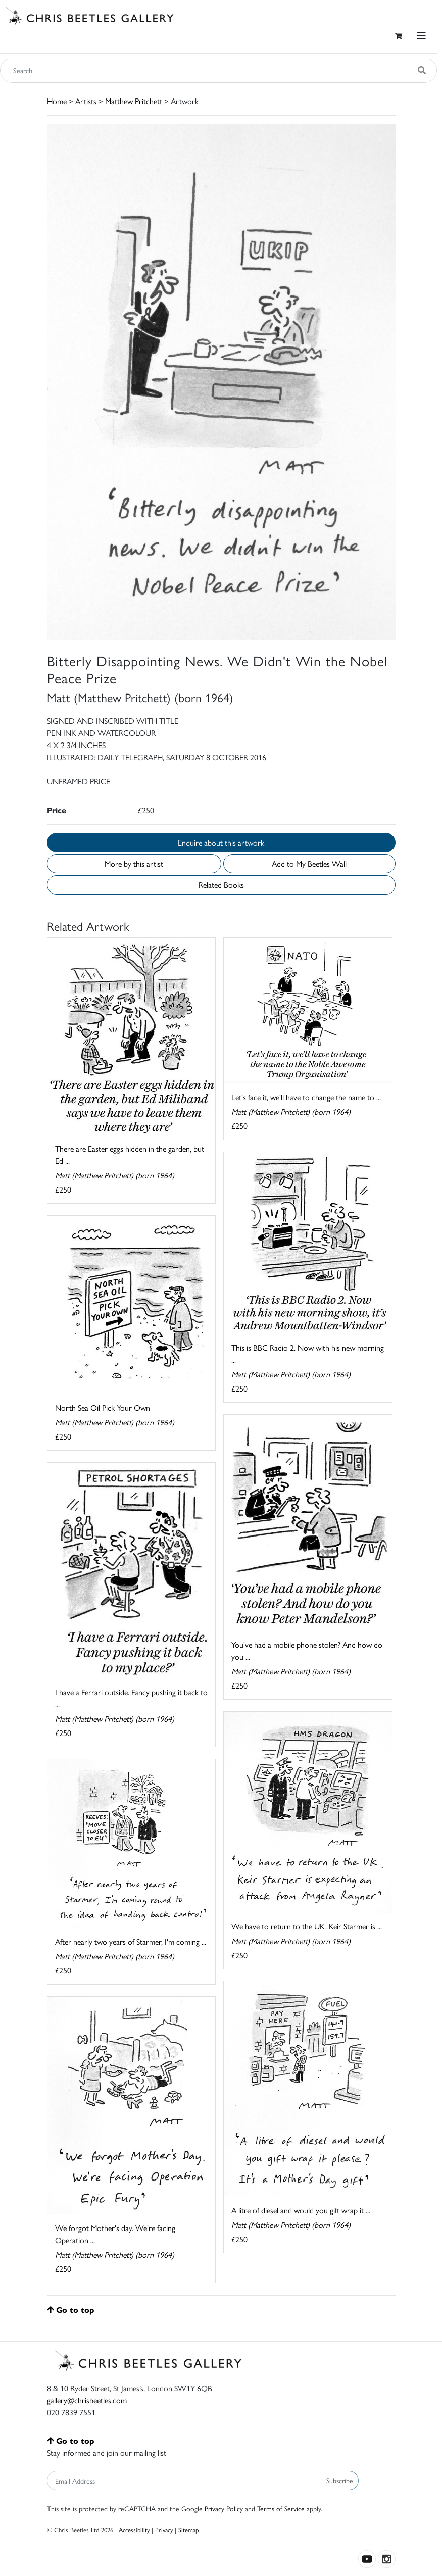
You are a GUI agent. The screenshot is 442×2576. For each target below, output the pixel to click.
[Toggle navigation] (421, 35)
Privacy (164, 2529)
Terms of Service (281, 2508)
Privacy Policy (224, 2508)
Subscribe (339, 2480)
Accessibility (134, 2529)
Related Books (221, 884)
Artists (85, 101)
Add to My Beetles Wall (309, 863)
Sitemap (188, 2529)
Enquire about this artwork (221, 842)
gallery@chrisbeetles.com (87, 2400)
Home (57, 101)
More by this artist (134, 863)
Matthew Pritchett (133, 101)
